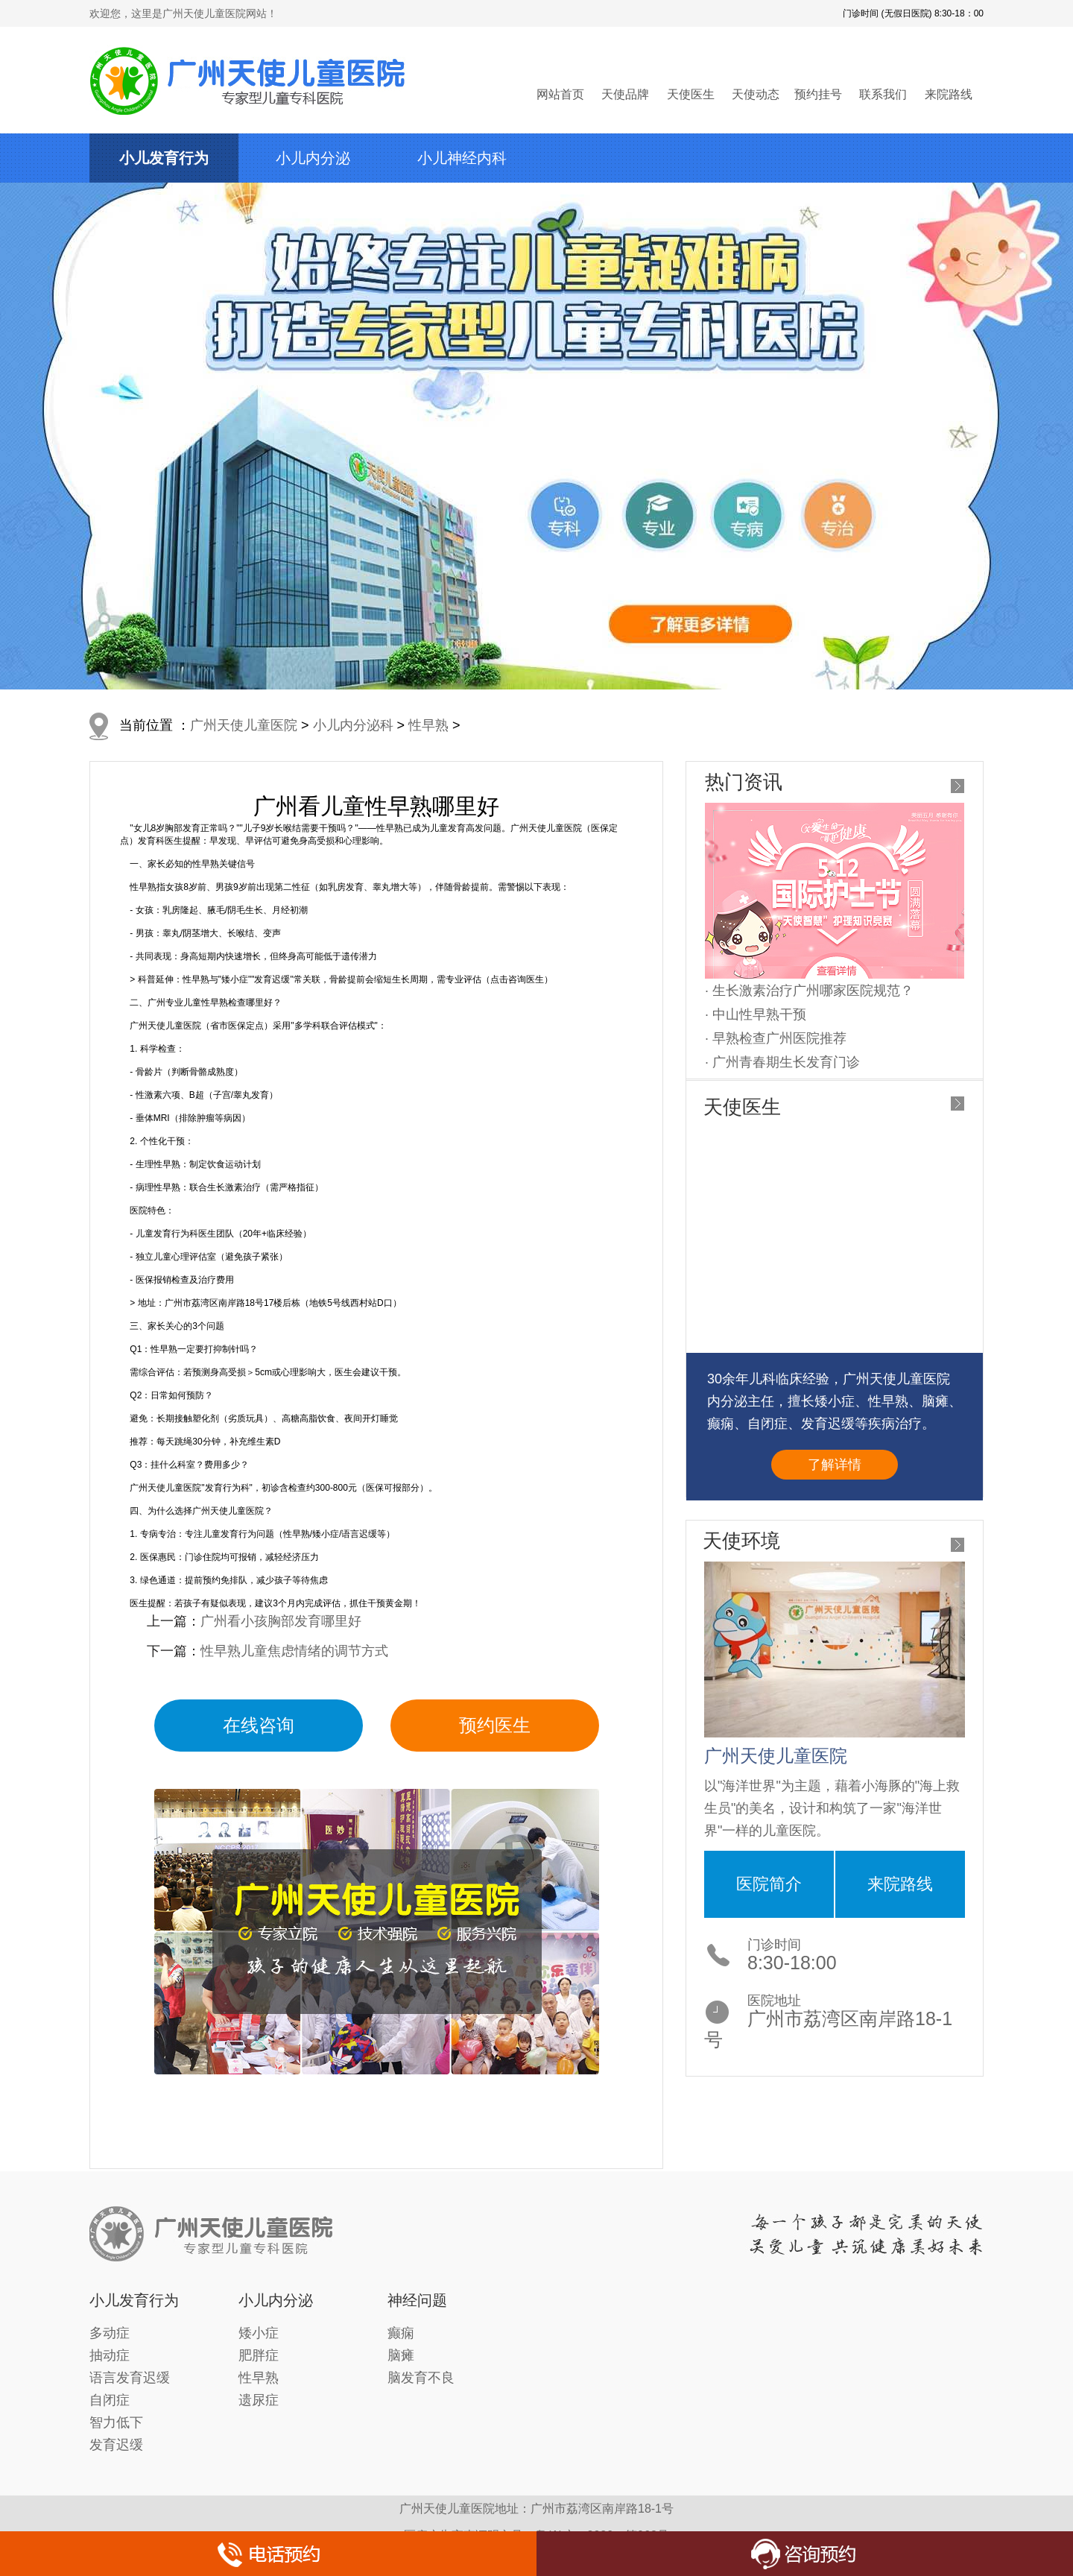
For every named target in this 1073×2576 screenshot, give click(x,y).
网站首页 (560, 94)
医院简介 (769, 1884)
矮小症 (258, 2333)
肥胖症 (258, 2355)
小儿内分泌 (313, 158)
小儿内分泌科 (353, 725)
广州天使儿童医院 (243, 725)
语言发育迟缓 (129, 2377)
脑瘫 (400, 2355)
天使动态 (755, 94)
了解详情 (834, 1464)
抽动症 (109, 2355)
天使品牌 (625, 94)
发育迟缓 (116, 2444)
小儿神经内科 (462, 158)
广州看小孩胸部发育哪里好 (280, 1621)
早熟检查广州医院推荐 (779, 1038)
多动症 (109, 2333)
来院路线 (948, 94)
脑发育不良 (421, 2377)
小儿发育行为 (164, 158)
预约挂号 (818, 94)
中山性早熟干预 (759, 1014)
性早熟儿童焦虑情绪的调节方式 (294, 1651)
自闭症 (109, 2400)
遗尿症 (258, 2400)
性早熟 (428, 725)
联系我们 (883, 94)
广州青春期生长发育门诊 (786, 1062)
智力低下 (116, 2422)
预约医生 (495, 1725)
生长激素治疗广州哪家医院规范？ (813, 990)
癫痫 (400, 2333)
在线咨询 (258, 1725)
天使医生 (691, 94)
